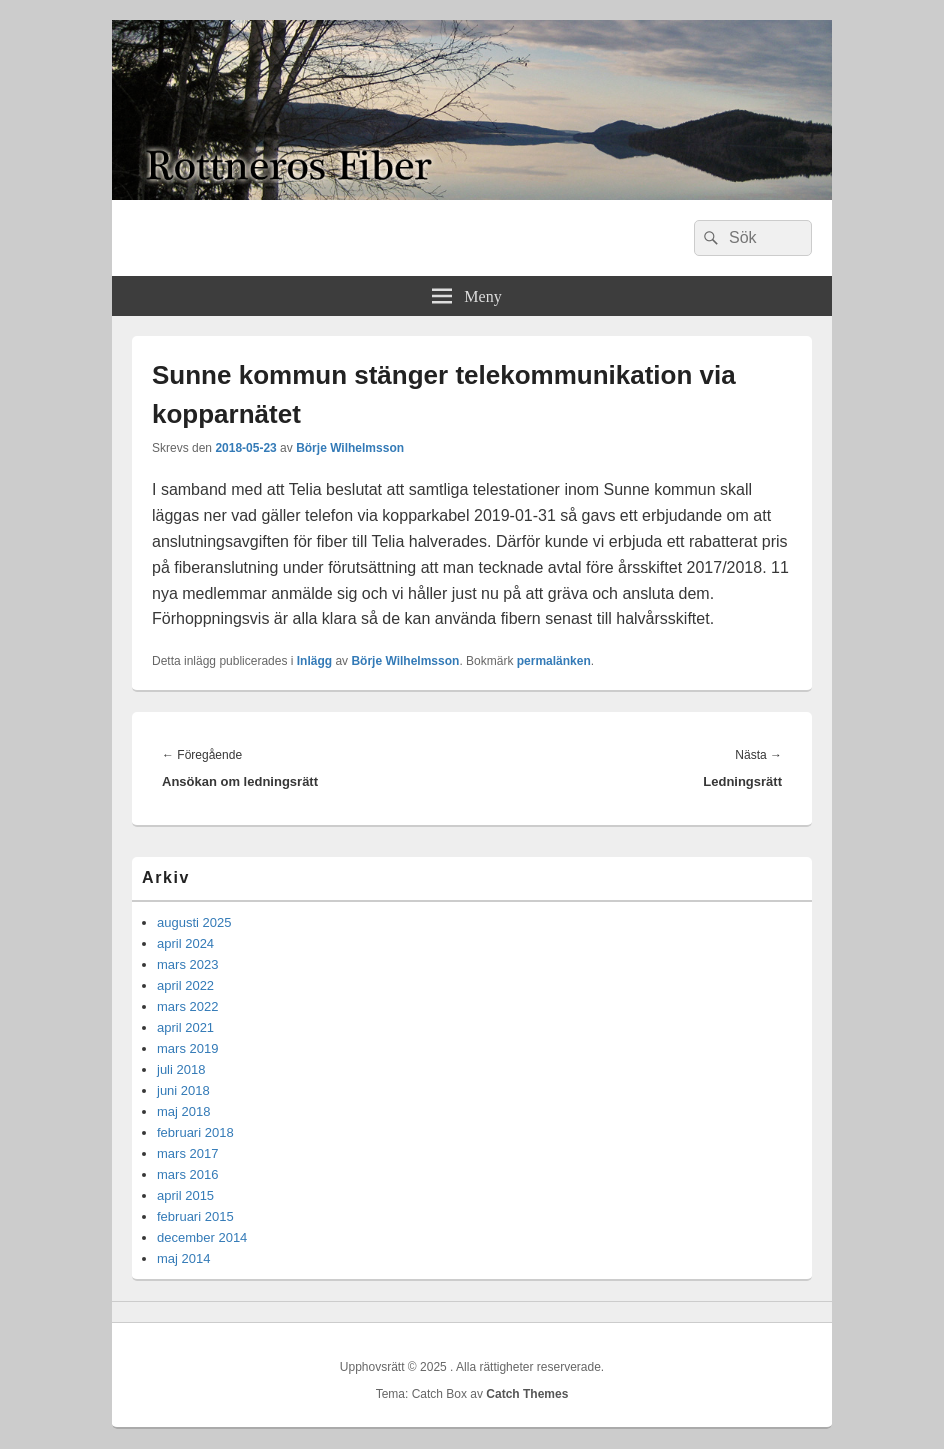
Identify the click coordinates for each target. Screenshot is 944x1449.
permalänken (554, 661)
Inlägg (314, 661)
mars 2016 (187, 1174)
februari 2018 (195, 1132)
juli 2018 (181, 1069)
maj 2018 (183, 1111)
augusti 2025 (194, 922)
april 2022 (185, 985)
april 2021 (185, 1027)
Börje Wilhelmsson (350, 448)
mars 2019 (187, 1048)
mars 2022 (187, 1006)
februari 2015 (195, 1216)
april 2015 (185, 1195)
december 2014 (202, 1237)
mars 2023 (187, 964)
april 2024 (185, 943)
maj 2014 (183, 1258)
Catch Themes (527, 1394)
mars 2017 (187, 1153)
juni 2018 (183, 1090)
